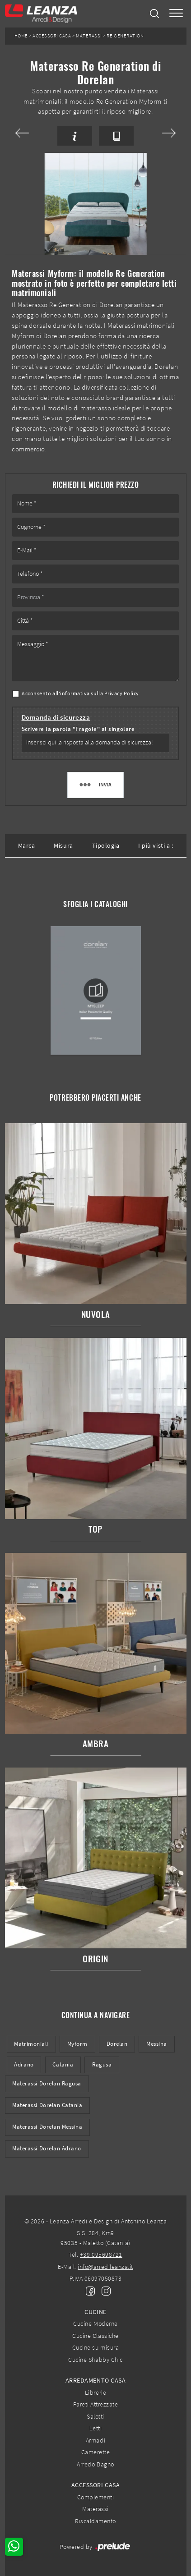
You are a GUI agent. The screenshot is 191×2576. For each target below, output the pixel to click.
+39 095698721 (101, 2254)
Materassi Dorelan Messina (47, 2126)
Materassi (89, 36)
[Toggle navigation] (176, 13)
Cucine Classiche (95, 2336)
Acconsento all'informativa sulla (80, 693)
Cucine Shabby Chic (95, 2360)
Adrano (23, 2064)
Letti (95, 2428)
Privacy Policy (121, 693)
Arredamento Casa (95, 2380)
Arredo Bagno (95, 2464)
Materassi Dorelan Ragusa (46, 2083)
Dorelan (117, 2043)
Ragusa (102, 2064)
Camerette (95, 2452)
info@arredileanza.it (105, 2267)
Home (21, 36)
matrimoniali (31, 2043)
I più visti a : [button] (155, 845)
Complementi (95, 2497)
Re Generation (125, 36)
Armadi (95, 2440)
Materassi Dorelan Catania (47, 2105)
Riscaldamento (95, 2521)
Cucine (95, 2312)
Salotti (95, 2416)
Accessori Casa (52, 36)
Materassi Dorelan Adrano (46, 2148)
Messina (156, 2043)
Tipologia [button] (106, 845)
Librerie (95, 2392)
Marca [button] (26, 845)
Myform (77, 2043)
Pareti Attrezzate (95, 2404)
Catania (62, 2064)
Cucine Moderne (95, 2323)
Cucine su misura (95, 2347)
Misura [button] (63, 845)
